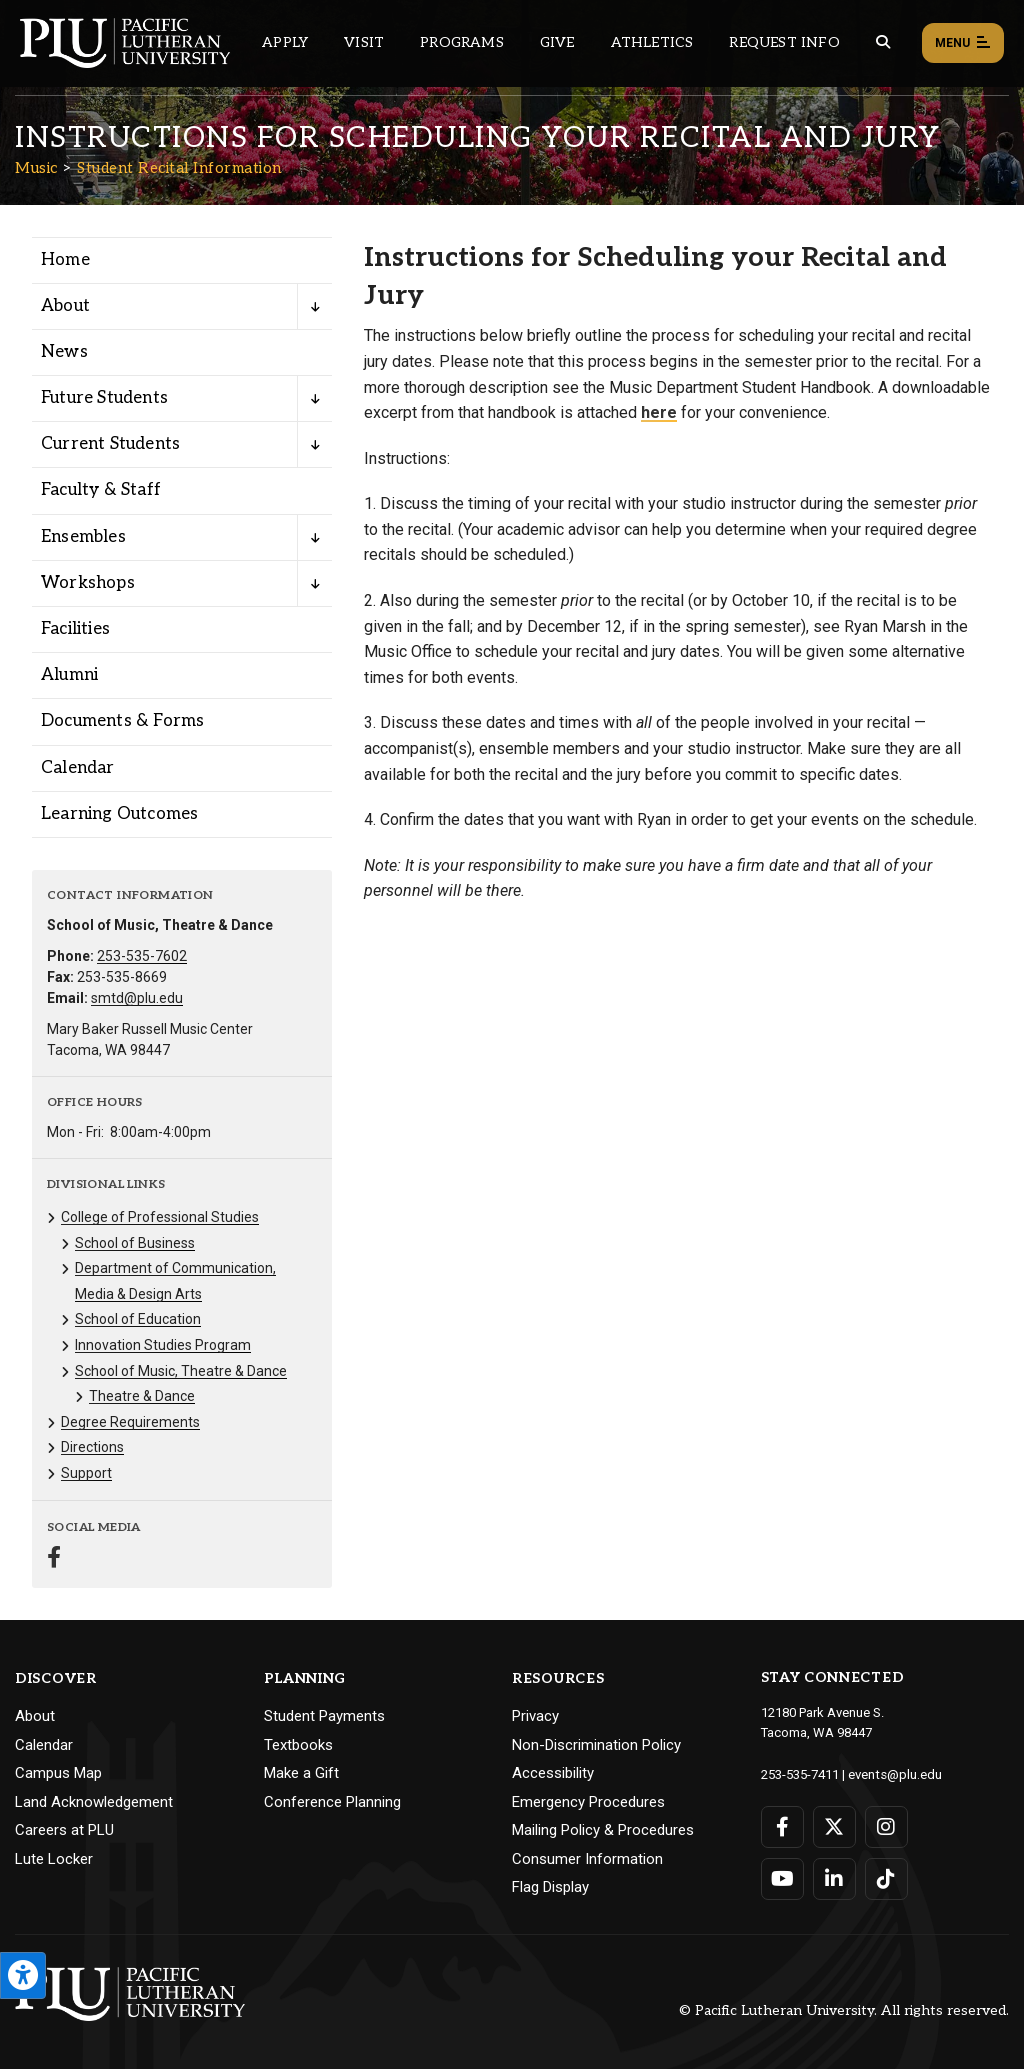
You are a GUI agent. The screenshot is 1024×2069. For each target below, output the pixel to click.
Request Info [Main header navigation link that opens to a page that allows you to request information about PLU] (784, 42)
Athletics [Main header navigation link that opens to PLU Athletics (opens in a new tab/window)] (652, 42)
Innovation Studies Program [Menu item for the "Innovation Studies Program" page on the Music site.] (163, 1345)
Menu (963, 44)
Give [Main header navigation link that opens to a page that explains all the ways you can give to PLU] (557, 42)
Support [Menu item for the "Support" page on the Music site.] (86, 1473)
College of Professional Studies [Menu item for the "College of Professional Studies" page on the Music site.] (160, 1217)
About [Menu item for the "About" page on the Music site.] (65, 306)
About (35, 1716)
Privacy (535, 1716)
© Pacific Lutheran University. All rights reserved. (844, 2010)
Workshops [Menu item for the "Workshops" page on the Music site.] (88, 583)
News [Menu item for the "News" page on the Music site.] (64, 352)
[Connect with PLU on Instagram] (886, 1826)
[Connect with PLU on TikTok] (886, 1878)
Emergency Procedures (588, 1802)
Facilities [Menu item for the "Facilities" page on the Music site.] (75, 629)
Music (36, 168)
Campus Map (58, 1773)
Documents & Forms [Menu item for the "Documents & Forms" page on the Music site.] (122, 721)
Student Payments (324, 1716)
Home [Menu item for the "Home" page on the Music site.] (65, 260)
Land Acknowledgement (94, 1802)
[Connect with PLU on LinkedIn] (834, 1878)
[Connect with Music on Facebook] (54, 1559)
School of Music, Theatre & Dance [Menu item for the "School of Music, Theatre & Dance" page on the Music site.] (181, 1371)
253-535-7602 (142, 956)
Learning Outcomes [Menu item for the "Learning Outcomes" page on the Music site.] (119, 814)
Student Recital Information (179, 168)
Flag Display (550, 1887)
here (659, 412)
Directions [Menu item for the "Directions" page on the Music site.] (92, 1447)
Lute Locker (54, 1859)
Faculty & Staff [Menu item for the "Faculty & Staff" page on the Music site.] (101, 490)
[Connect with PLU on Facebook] (782, 1826)
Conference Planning (332, 1802)
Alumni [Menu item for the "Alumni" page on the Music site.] (69, 675)
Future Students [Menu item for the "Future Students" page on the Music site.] (104, 398)
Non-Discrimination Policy (596, 1745)
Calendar (44, 1745)
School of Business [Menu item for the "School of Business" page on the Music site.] (135, 1243)
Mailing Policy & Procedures (603, 1830)
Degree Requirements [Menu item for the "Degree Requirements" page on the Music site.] (130, 1422)
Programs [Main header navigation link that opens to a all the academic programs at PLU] (462, 42)
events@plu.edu (894, 1773)
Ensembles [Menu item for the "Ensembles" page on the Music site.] (83, 537)
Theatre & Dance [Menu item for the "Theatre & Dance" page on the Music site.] (142, 1396)
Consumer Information (587, 1859)
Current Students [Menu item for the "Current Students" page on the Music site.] (110, 444)
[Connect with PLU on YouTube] (782, 1878)
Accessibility (553, 1773)
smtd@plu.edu (137, 998)
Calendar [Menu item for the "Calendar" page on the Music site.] (78, 768)
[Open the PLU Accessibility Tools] (23, 1975)
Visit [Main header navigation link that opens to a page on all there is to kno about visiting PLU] (364, 42)
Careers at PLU (64, 1830)
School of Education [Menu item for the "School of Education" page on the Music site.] (138, 1319)
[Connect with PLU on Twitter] (834, 1826)
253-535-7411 (800, 1773)
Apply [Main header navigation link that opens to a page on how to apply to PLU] (285, 42)
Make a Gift (301, 1773)
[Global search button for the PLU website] (883, 42)
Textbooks (298, 1745)
